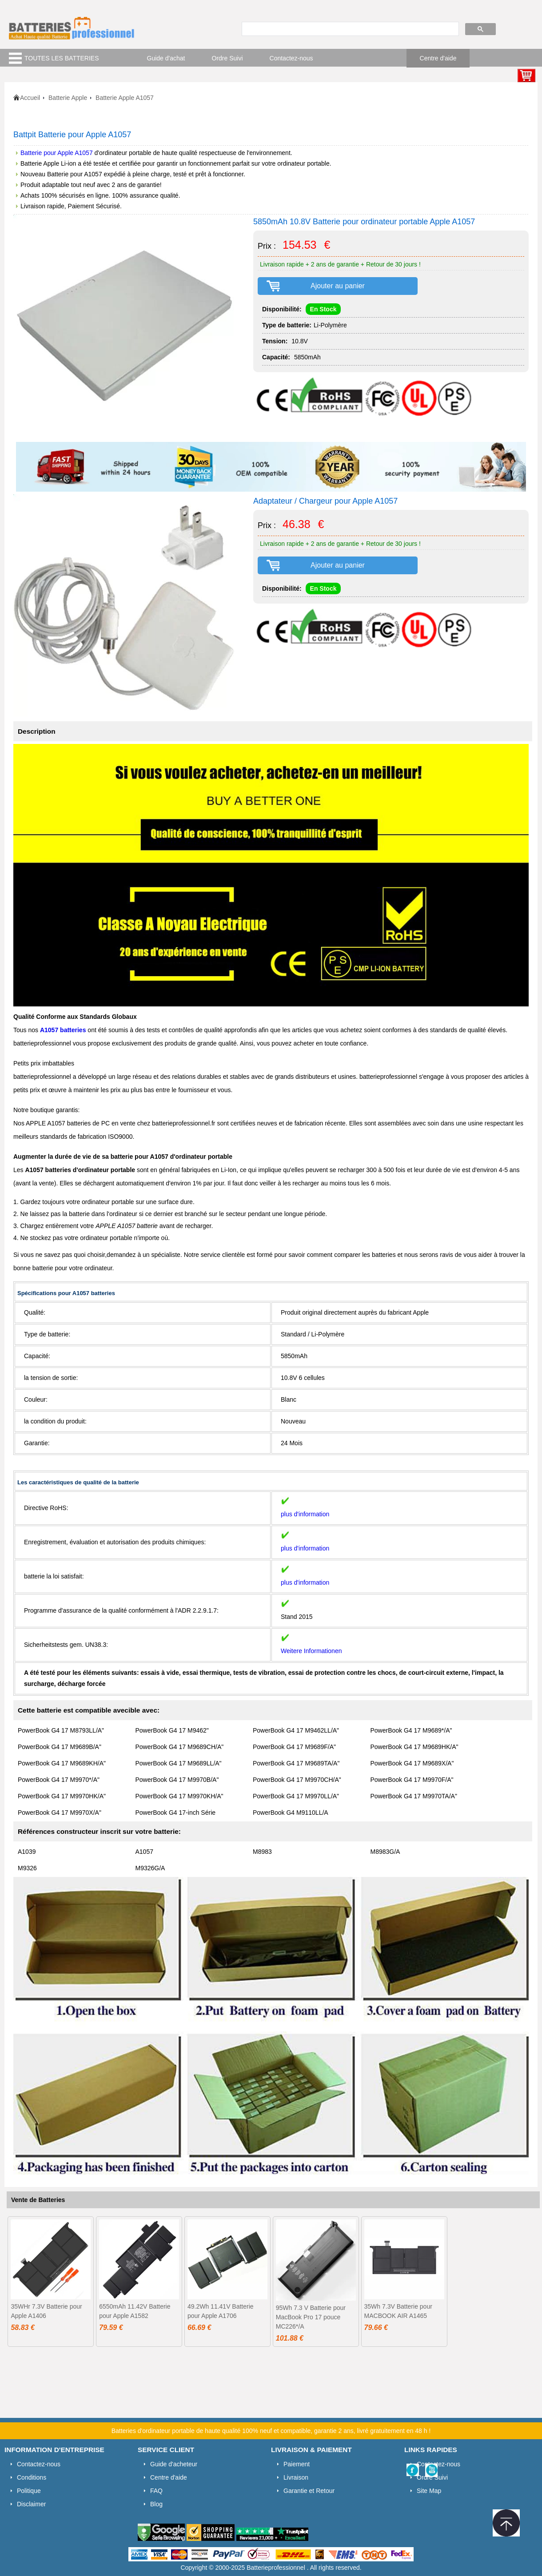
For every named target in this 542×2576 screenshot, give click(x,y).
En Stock (323, 309)
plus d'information (305, 1514)
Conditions (31, 2477)
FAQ (156, 2490)
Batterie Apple (67, 97)
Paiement (296, 2464)
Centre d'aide (438, 58)
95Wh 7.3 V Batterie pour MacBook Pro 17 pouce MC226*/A (311, 2317)
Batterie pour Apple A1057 (56, 152)
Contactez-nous (291, 58)
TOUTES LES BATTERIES (61, 58)
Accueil (30, 97)
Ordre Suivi (227, 58)
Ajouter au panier (338, 286)
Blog (156, 2504)
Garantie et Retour (309, 2490)
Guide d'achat (166, 58)
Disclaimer (31, 2504)
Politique (29, 2490)
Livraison (295, 2477)
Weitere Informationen (311, 1650)
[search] (349, 29)
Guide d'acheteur (173, 2464)
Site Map (429, 2490)
